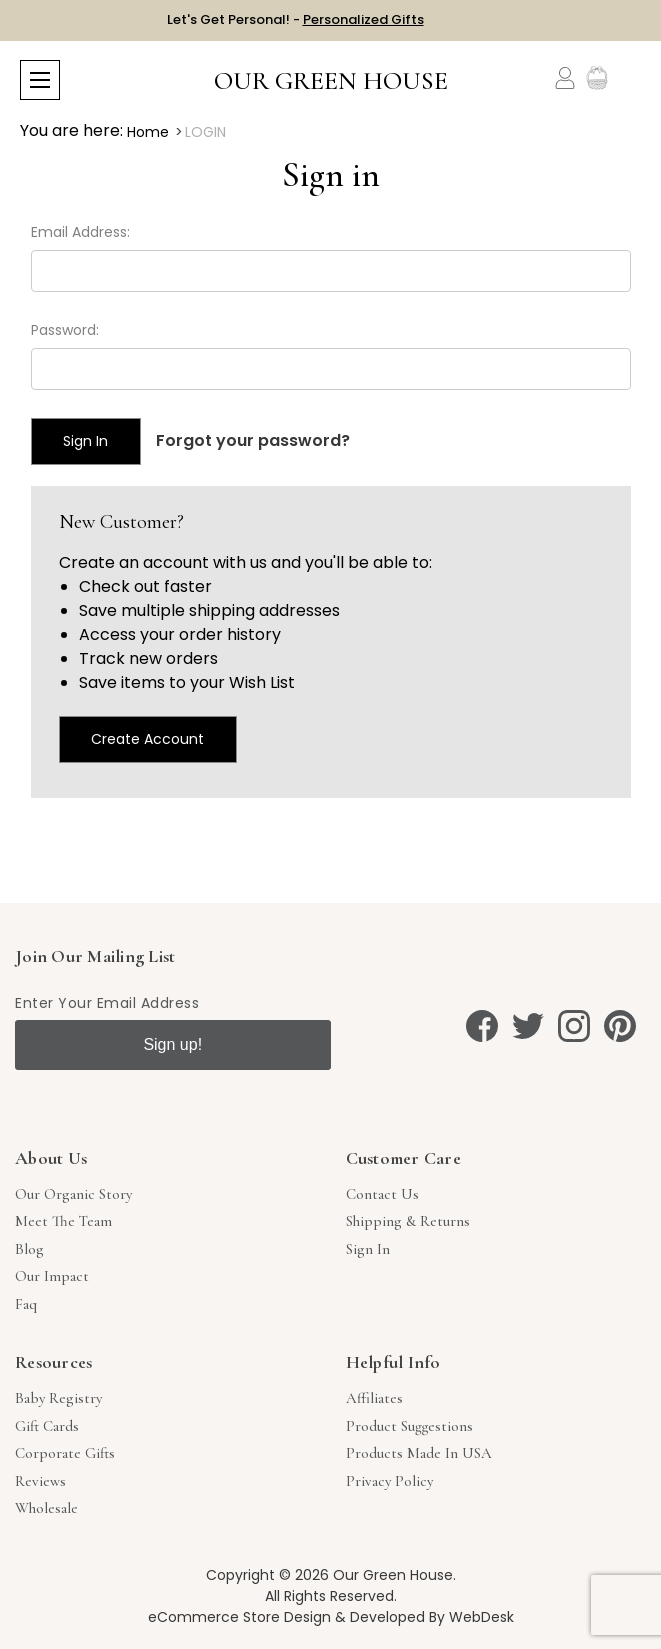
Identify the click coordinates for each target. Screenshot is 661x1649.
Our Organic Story (73, 1194)
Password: (65, 330)
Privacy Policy (389, 1481)
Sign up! (172, 1044)
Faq (26, 1304)
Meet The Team (63, 1221)
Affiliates (374, 1398)
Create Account (147, 739)
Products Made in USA (419, 1453)
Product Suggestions (409, 1426)
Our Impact (52, 1276)
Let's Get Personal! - (295, 19)
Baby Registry (58, 1398)
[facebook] (482, 1026)
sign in (368, 1249)
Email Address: (80, 232)
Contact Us (382, 1194)
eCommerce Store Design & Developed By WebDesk (331, 1617)
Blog (29, 1249)
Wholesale (46, 1508)
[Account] (565, 78)
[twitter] (528, 1026)
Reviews (40, 1481)
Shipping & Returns (408, 1221)
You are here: (71, 130)
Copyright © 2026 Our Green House (329, 1575)
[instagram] (574, 1026)
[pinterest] (620, 1026)
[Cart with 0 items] (628, 78)
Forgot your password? (253, 440)
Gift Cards (47, 1426)
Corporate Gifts (65, 1453)
